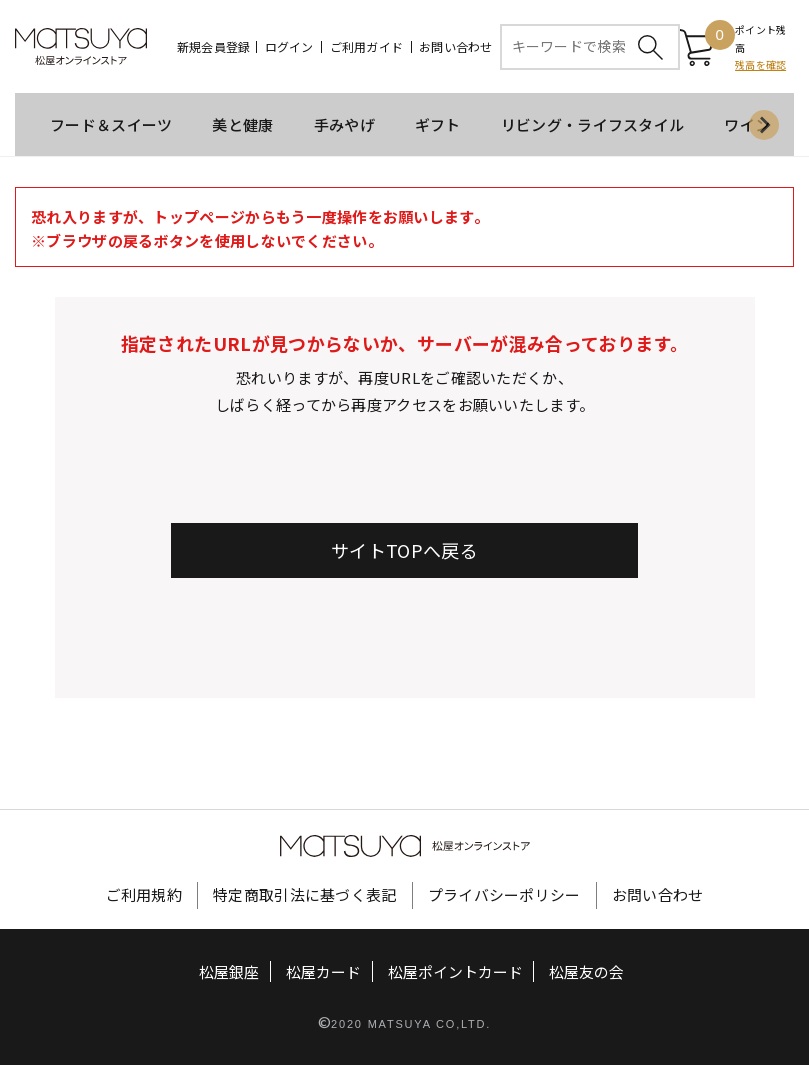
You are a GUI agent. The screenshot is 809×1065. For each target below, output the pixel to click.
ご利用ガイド (366, 47)
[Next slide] (764, 126)
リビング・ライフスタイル (593, 125)
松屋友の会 (586, 972)
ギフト (438, 125)
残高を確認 (760, 65)
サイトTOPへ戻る (404, 551)
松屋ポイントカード (455, 972)
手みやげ (344, 125)
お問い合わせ (455, 47)
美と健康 (242, 125)
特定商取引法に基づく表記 (305, 895)
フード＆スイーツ (111, 125)
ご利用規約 (144, 895)
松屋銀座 (230, 972)
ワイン (747, 125)
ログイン (289, 47)
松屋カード (323, 972)
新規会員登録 (213, 47)
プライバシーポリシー (504, 895)
